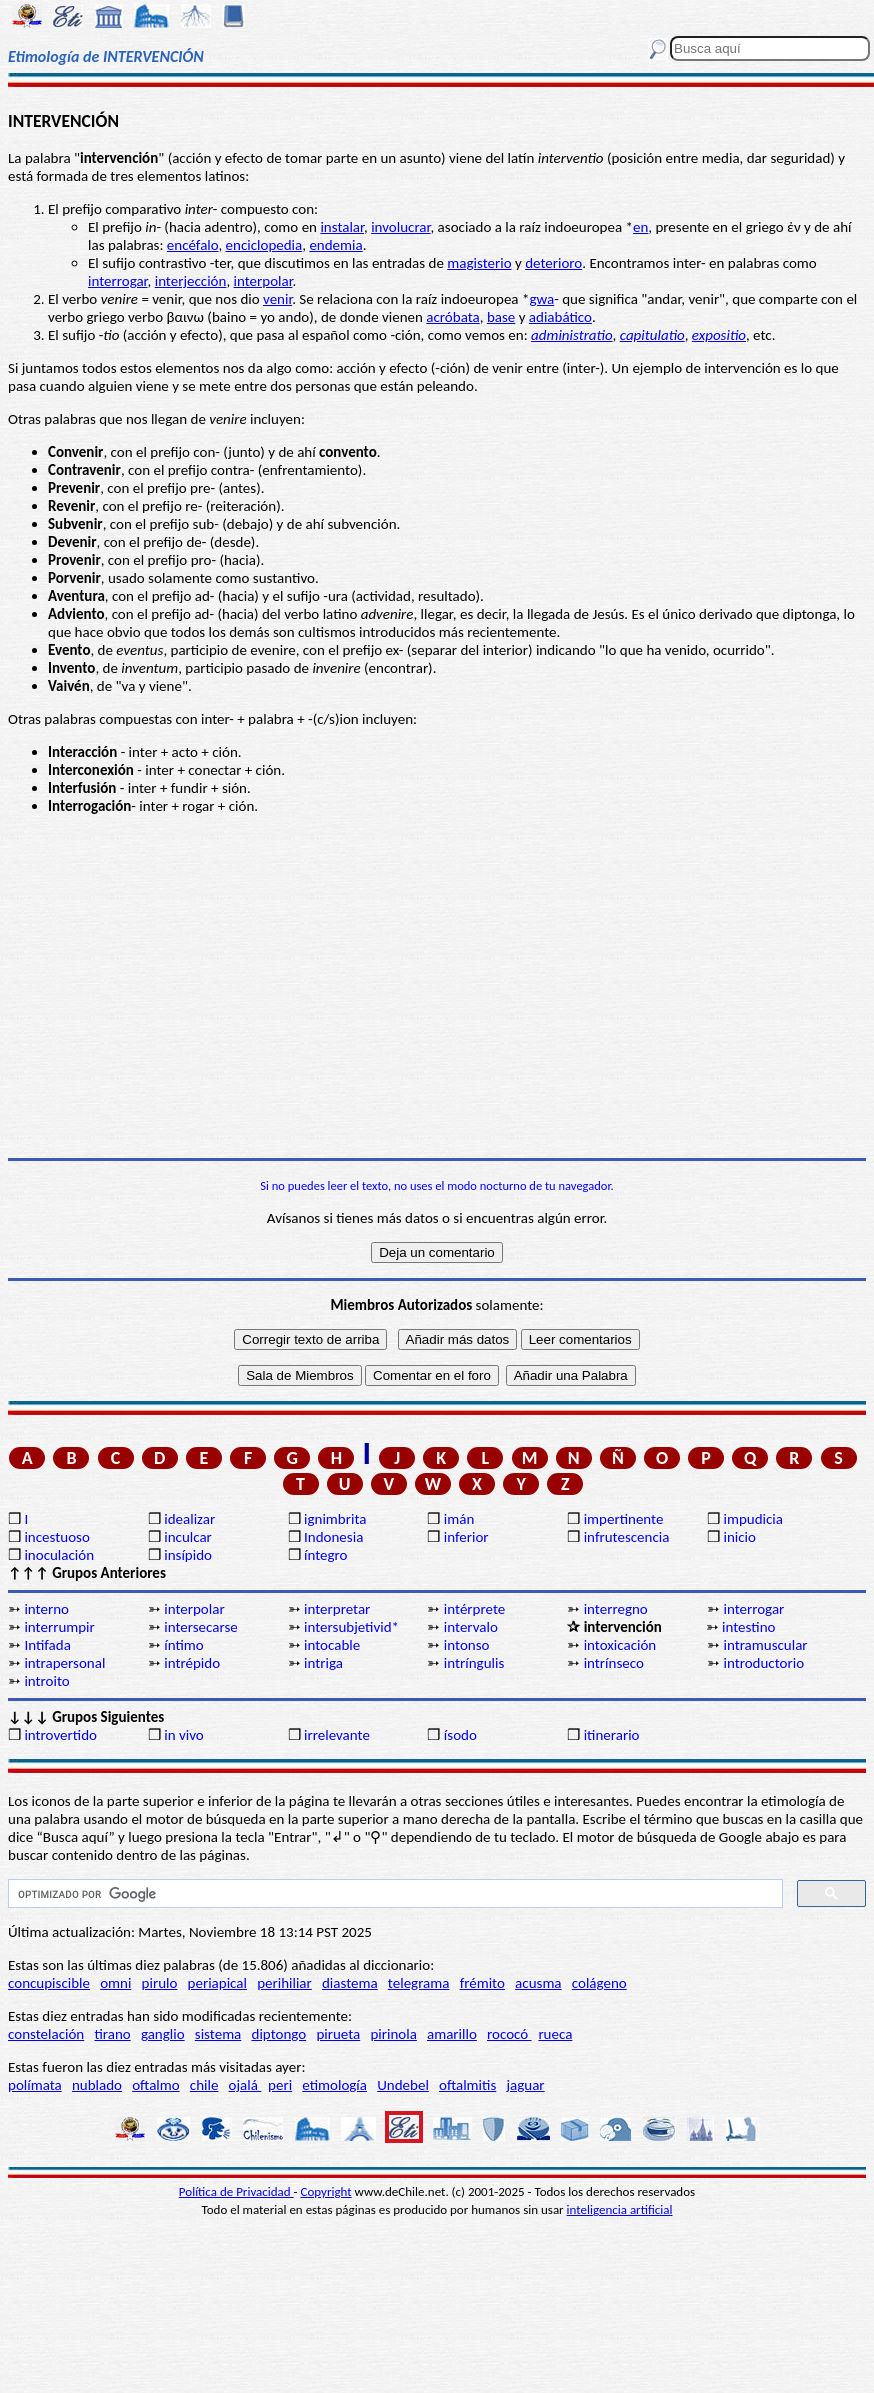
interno (46, 1609)
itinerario (612, 1735)
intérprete (474, 1609)
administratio (572, 335)
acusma (538, 1983)
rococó (509, 2034)
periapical (217, 1983)
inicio (739, 1537)
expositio (719, 335)
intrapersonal (64, 1663)
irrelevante (337, 1735)
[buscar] (393, 1894)
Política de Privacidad (236, 2191)
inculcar (188, 1537)
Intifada (47, 1645)
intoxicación (620, 1645)
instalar (342, 227)
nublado (97, 2085)
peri (280, 2085)
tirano (112, 2034)
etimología (334, 2085)
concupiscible (49, 1983)
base (501, 317)
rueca (555, 2034)
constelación (46, 2034)
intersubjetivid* (351, 1627)
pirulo (160, 1983)
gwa (541, 299)
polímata (35, 2085)
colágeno (599, 1983)
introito (46, 1681)
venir (277, 299)
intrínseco (614, 1663)
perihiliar (284, 1983)
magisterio (479, 263)
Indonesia (333, 1537)
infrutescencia (627, 1537)
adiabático (560, 317)
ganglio (163, 2034)
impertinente (624, 1519)
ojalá (245, 2085)
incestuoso (56, 1537)
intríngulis (474, 1663)
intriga (323, 1663)
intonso (467, 1645)
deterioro (553, 263)
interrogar (118, 281)
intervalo (471, 1627)
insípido (188, 1555)
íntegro (325, 1555)
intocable (332, 1645)
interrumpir (59, 1627)
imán (459, 1519)
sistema (218, 2034)
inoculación (59, 1555)
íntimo (183, 1645)
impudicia (752, 1519)
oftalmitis (467, 2085)
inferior (466, 1537)
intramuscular (765, 1645)
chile (204, 2085)
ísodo (460, 1735)
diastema (350, 1983)
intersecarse (201, 1627)
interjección (191, 281)
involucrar (400, 227)
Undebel (403, 2085)
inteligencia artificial (620, 2209)
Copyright (326, 2191)
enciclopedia (264, 245)
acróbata (452, 317)
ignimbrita (335, 1519)
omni (115, 1983)
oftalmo (155, 2085)
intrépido (192, 1663)
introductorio (763, 1663)
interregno (616, 1609)
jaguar (525, 2085)
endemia (335, 245)
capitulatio (652, 335)
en (640, 227)
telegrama (419, 1983)
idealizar (189, 1519)
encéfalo (193, 245)
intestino (748, 1627)
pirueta (338, 2034)
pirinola (393, 2034)
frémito (482, 1983)
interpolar (263, 281)
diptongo (279, 2034)
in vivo (183, 1735)
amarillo (452, 2034)
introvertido (60, 1735)
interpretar (337, 1609)
